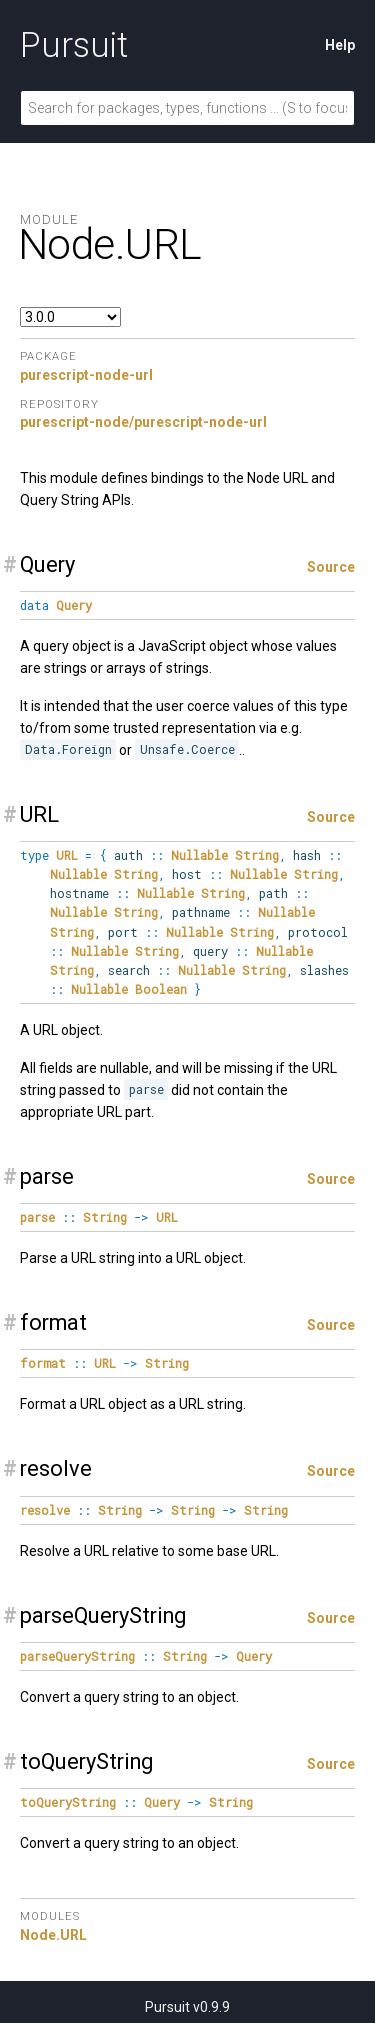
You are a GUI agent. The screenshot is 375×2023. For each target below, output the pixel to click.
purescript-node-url (86, 375)
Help (340, 45)
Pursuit (74, 45)
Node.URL (53, 1935)
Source (331, 567)
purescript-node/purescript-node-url (143, 422)
